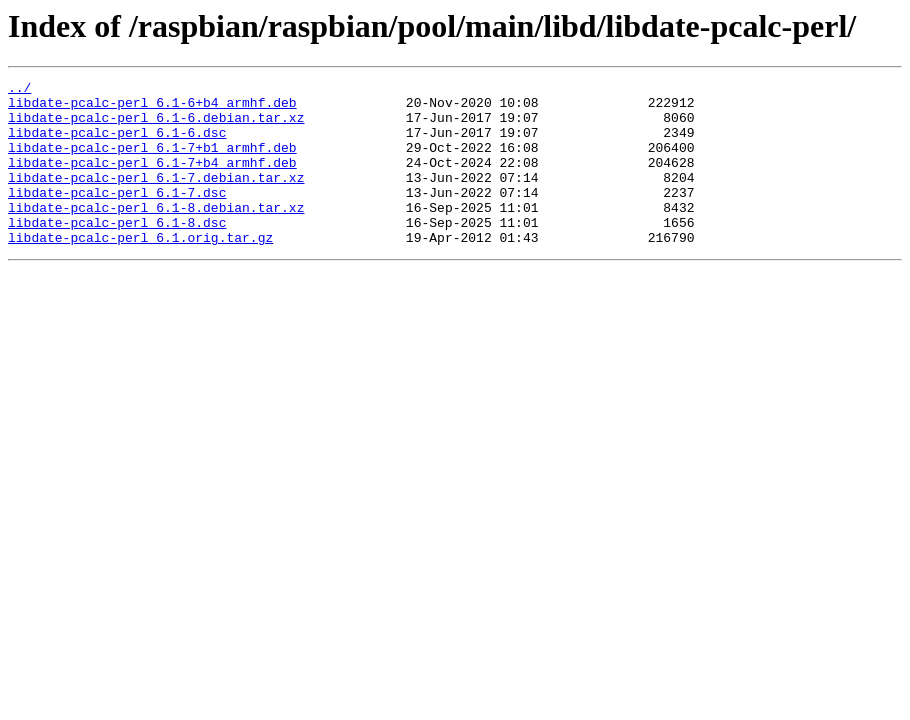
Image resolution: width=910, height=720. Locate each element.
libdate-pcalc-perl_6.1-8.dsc (117, 252)
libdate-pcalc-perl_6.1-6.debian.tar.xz (156, 126)
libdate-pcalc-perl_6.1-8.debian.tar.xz (156, 234)
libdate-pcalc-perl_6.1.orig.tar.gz (140, 270)
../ (19, 90)
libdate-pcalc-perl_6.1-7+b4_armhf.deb (152, 180)
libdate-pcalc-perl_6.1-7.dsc (117, 216)
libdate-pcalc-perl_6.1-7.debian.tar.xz (156, 198)
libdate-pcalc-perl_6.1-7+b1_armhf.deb (152, 162)
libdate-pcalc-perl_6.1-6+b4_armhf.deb (152, 108)
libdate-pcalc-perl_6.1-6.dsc (117, 144)
